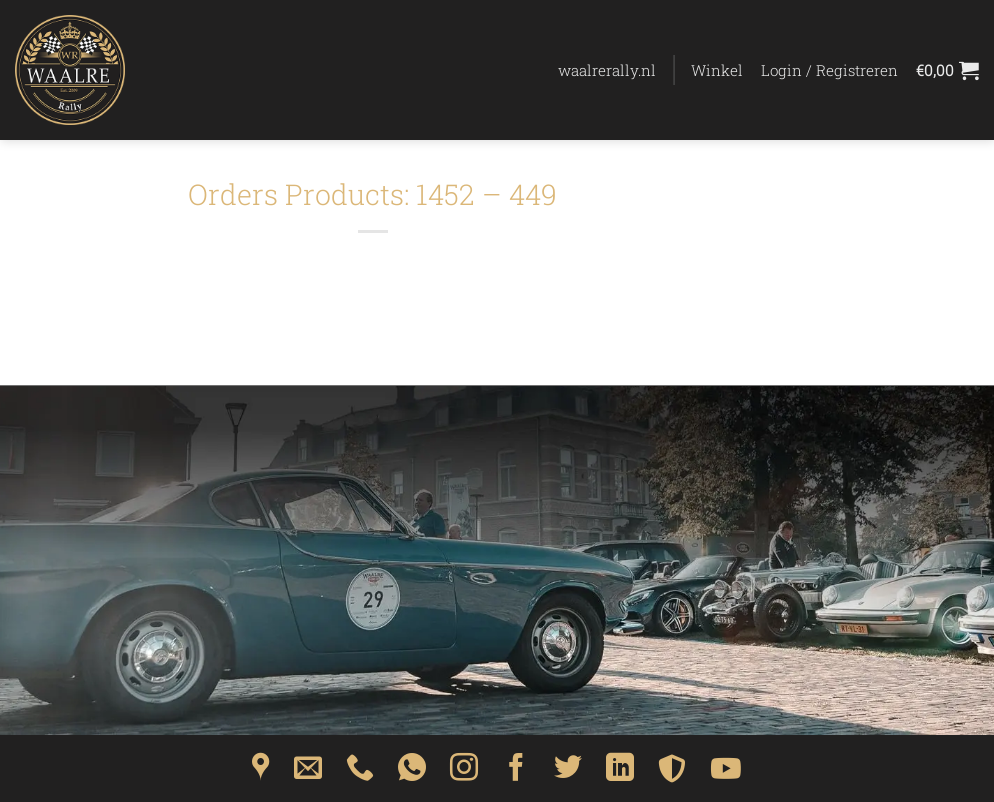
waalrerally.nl (607, 70)
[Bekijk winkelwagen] (947, 70)
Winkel (717, 70)
